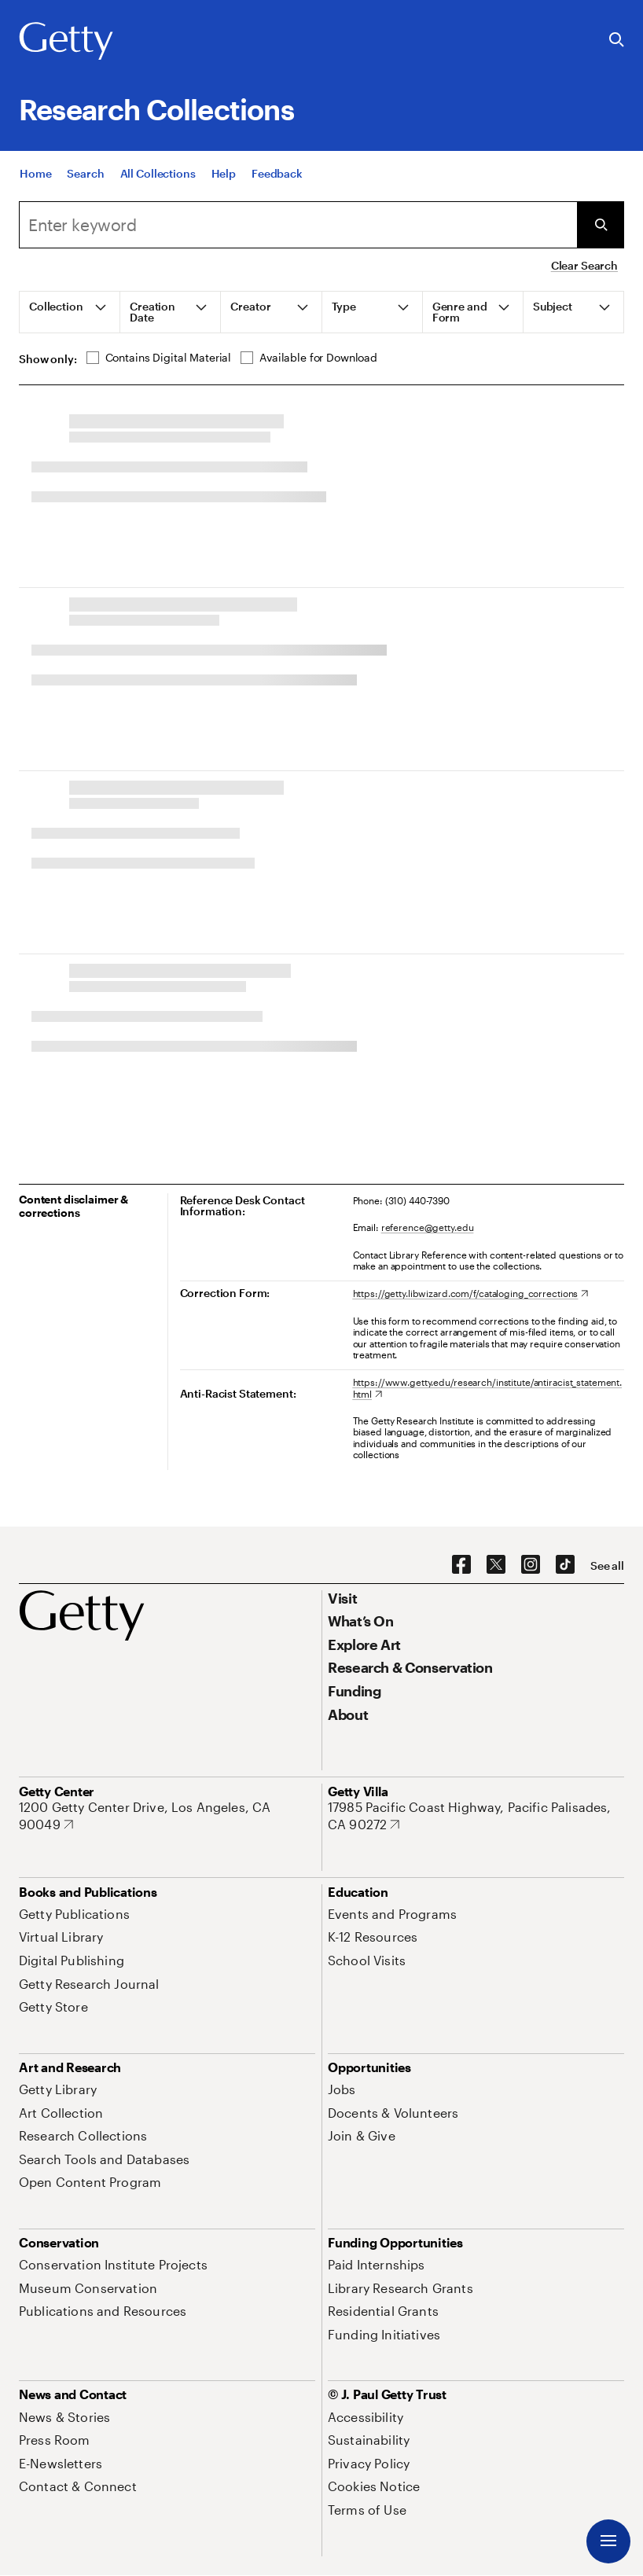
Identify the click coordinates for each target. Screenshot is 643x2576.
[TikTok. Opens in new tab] (565, 1565)
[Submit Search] (600, 224)
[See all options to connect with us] (607, 1565)
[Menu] (608, 2541)
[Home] (35, 173)
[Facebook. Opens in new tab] (461, 1565)
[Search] (85, 173)
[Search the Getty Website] (616, 40)
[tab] (70, 312)
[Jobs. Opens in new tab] (342, 2089)
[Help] (223, 173)
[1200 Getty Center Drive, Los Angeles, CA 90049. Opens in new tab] (167, 1815)
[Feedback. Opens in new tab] (277, 173)
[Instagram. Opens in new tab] (530, 1565)
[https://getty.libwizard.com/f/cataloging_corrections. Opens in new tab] (471, 1293)
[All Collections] (158, 173)
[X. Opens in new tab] (496, 1565)
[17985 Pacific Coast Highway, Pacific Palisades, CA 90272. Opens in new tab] (476, 1815)
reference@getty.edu (427, 1227)
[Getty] (66, 41)
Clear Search (584, 265)
